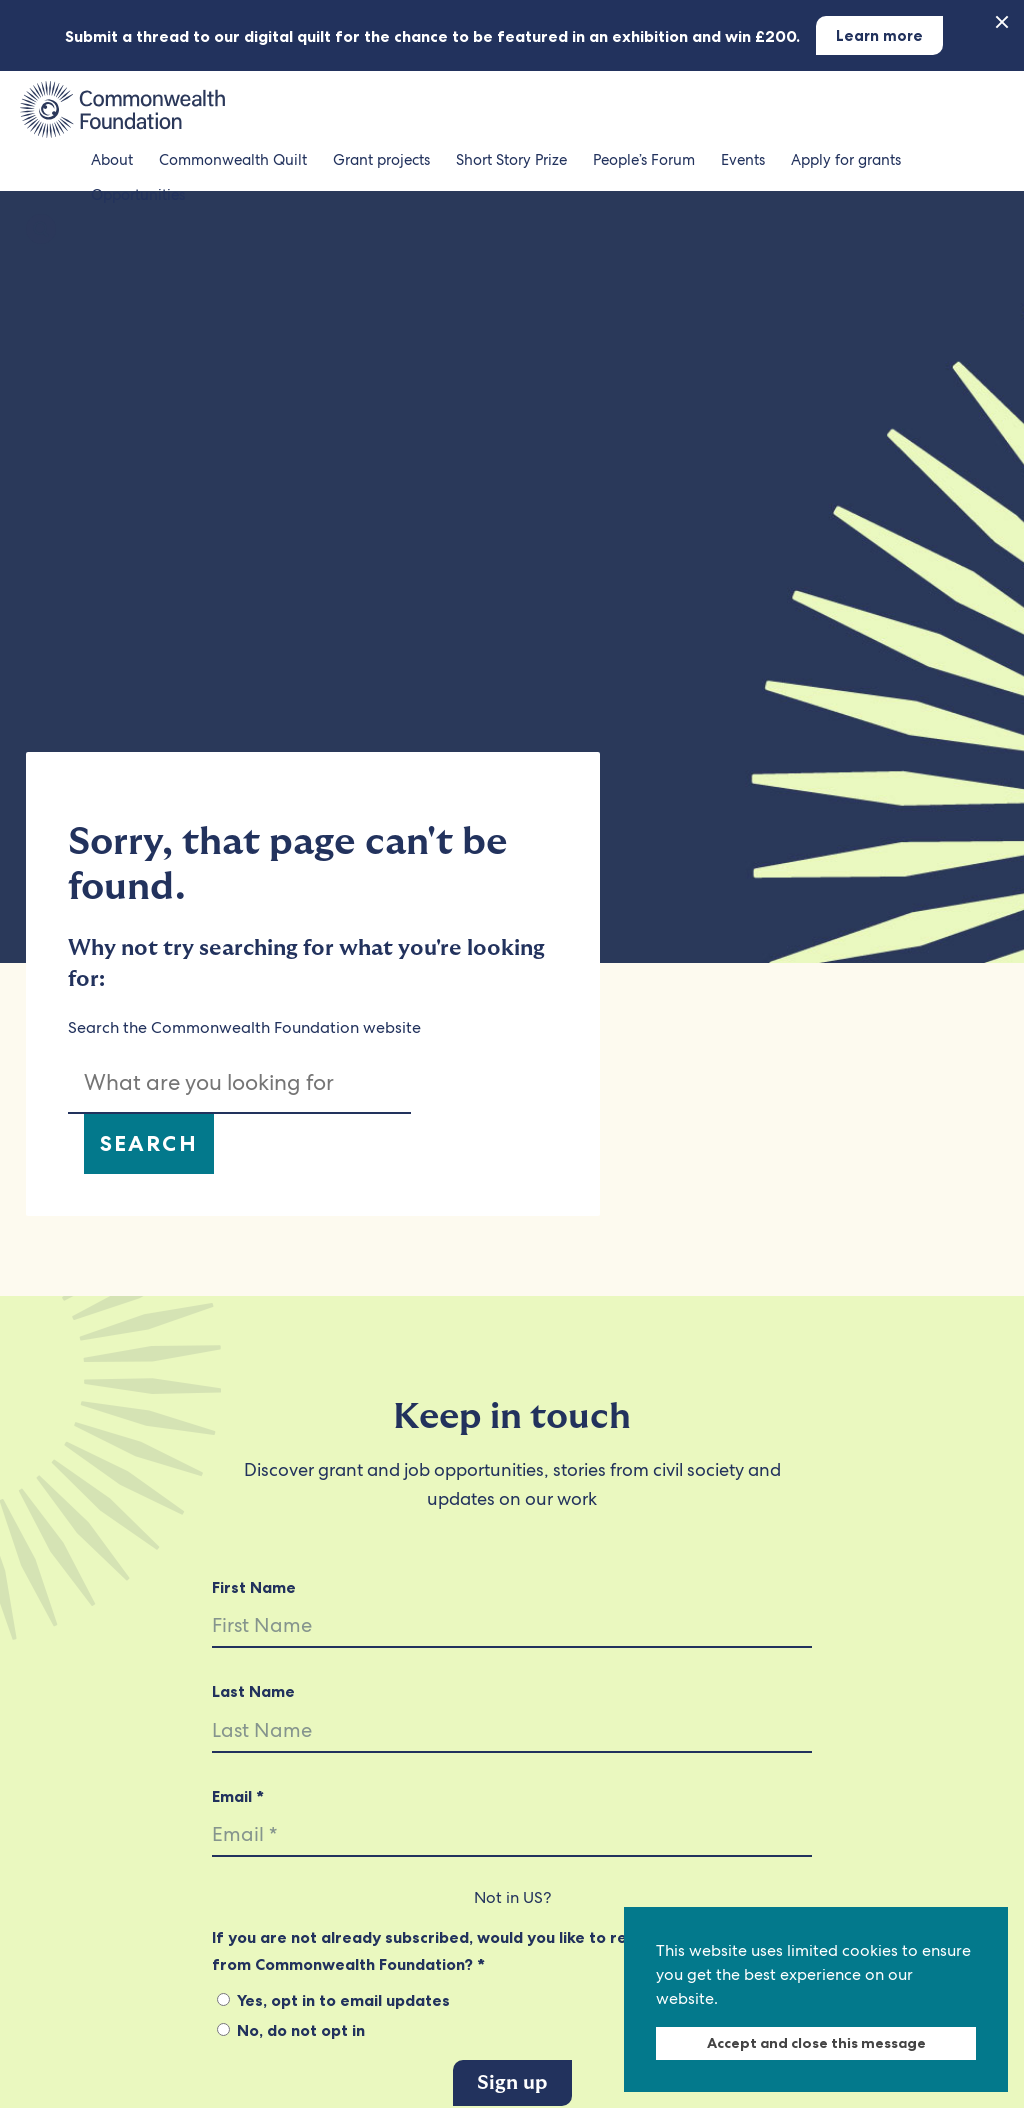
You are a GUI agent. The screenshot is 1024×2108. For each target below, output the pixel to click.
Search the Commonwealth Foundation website (244, 1027)
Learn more (879, 35)
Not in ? (512, 1897)
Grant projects (381, 160)
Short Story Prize (511, 160)
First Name (254, 1587)
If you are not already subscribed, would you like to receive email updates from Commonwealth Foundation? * (497, 1950)
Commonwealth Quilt (233, 160)
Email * (238, 1796)
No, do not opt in (291, 2030)
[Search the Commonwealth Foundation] (41, 231)
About (112, 160)
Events (743, 160)
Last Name (253, 1691)
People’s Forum (644, 160)
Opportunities (138, 195)
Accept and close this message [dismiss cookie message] (816, 2043)
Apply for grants (846, 160)
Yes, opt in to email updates (333, 2000)
